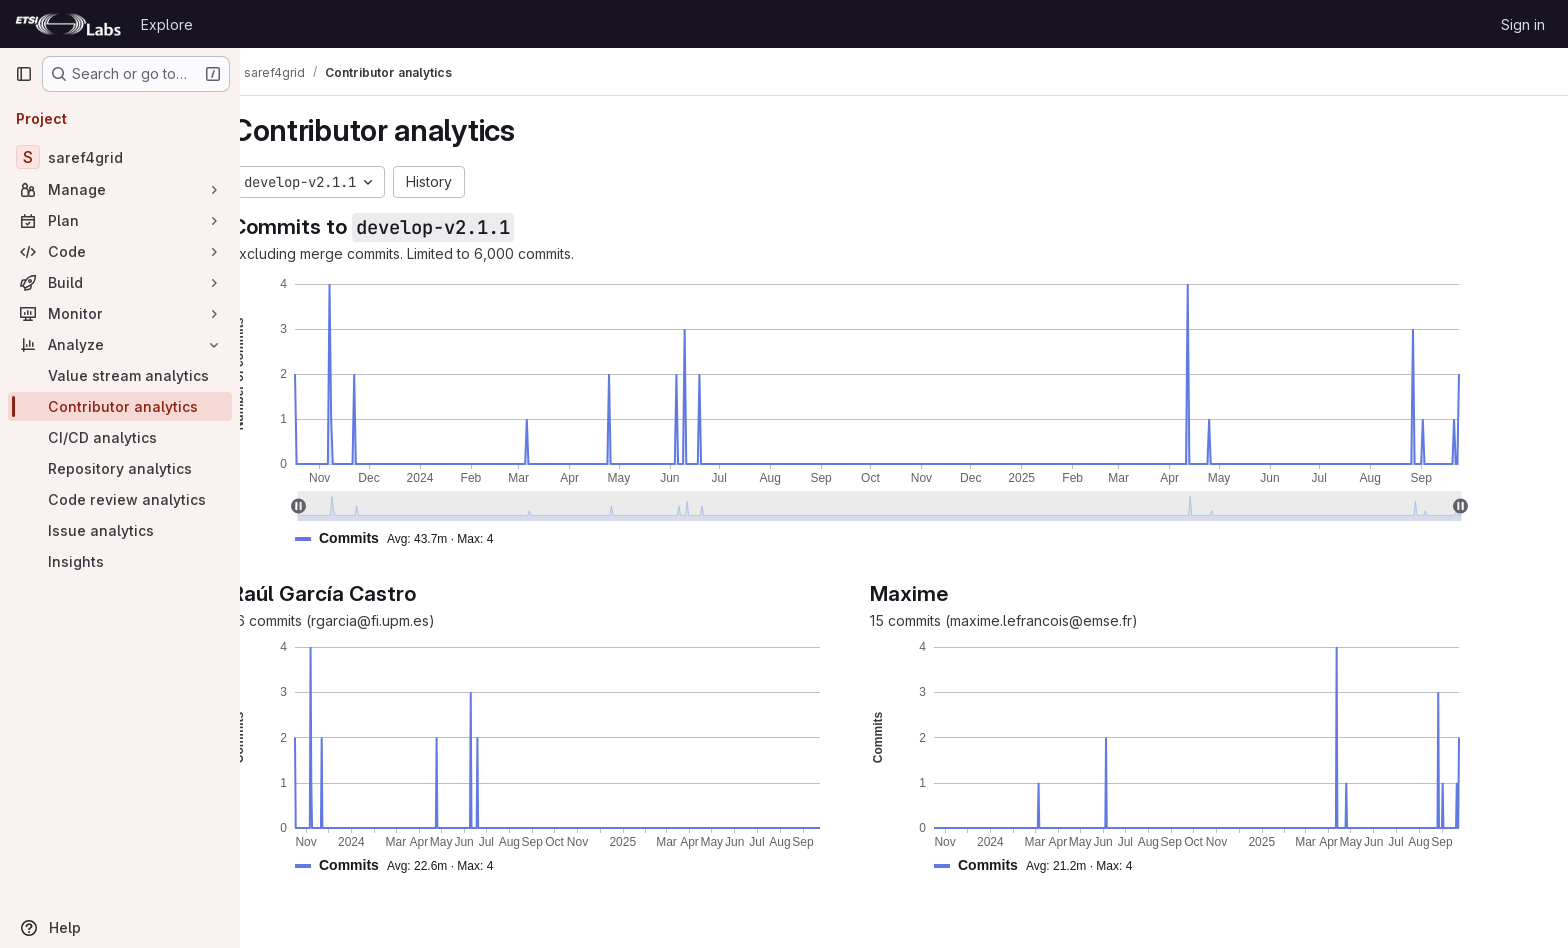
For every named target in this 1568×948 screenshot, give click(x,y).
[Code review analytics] (120, 499)
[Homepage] (68, 24)
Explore (167, 24)
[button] (451, 538)
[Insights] (120, 561)
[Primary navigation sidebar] (24, 74)
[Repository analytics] (120, 468)
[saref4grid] (120, 157)
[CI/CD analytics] (120, 437)
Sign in (1523, 24)
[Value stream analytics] (120, 375)
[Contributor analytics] (120, 406)
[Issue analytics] (120, 530)
